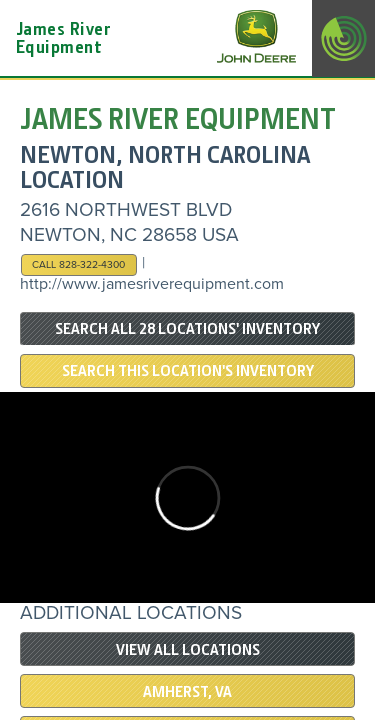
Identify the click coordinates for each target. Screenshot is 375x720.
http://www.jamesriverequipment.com (152, 284)
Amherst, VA (187, 692)
